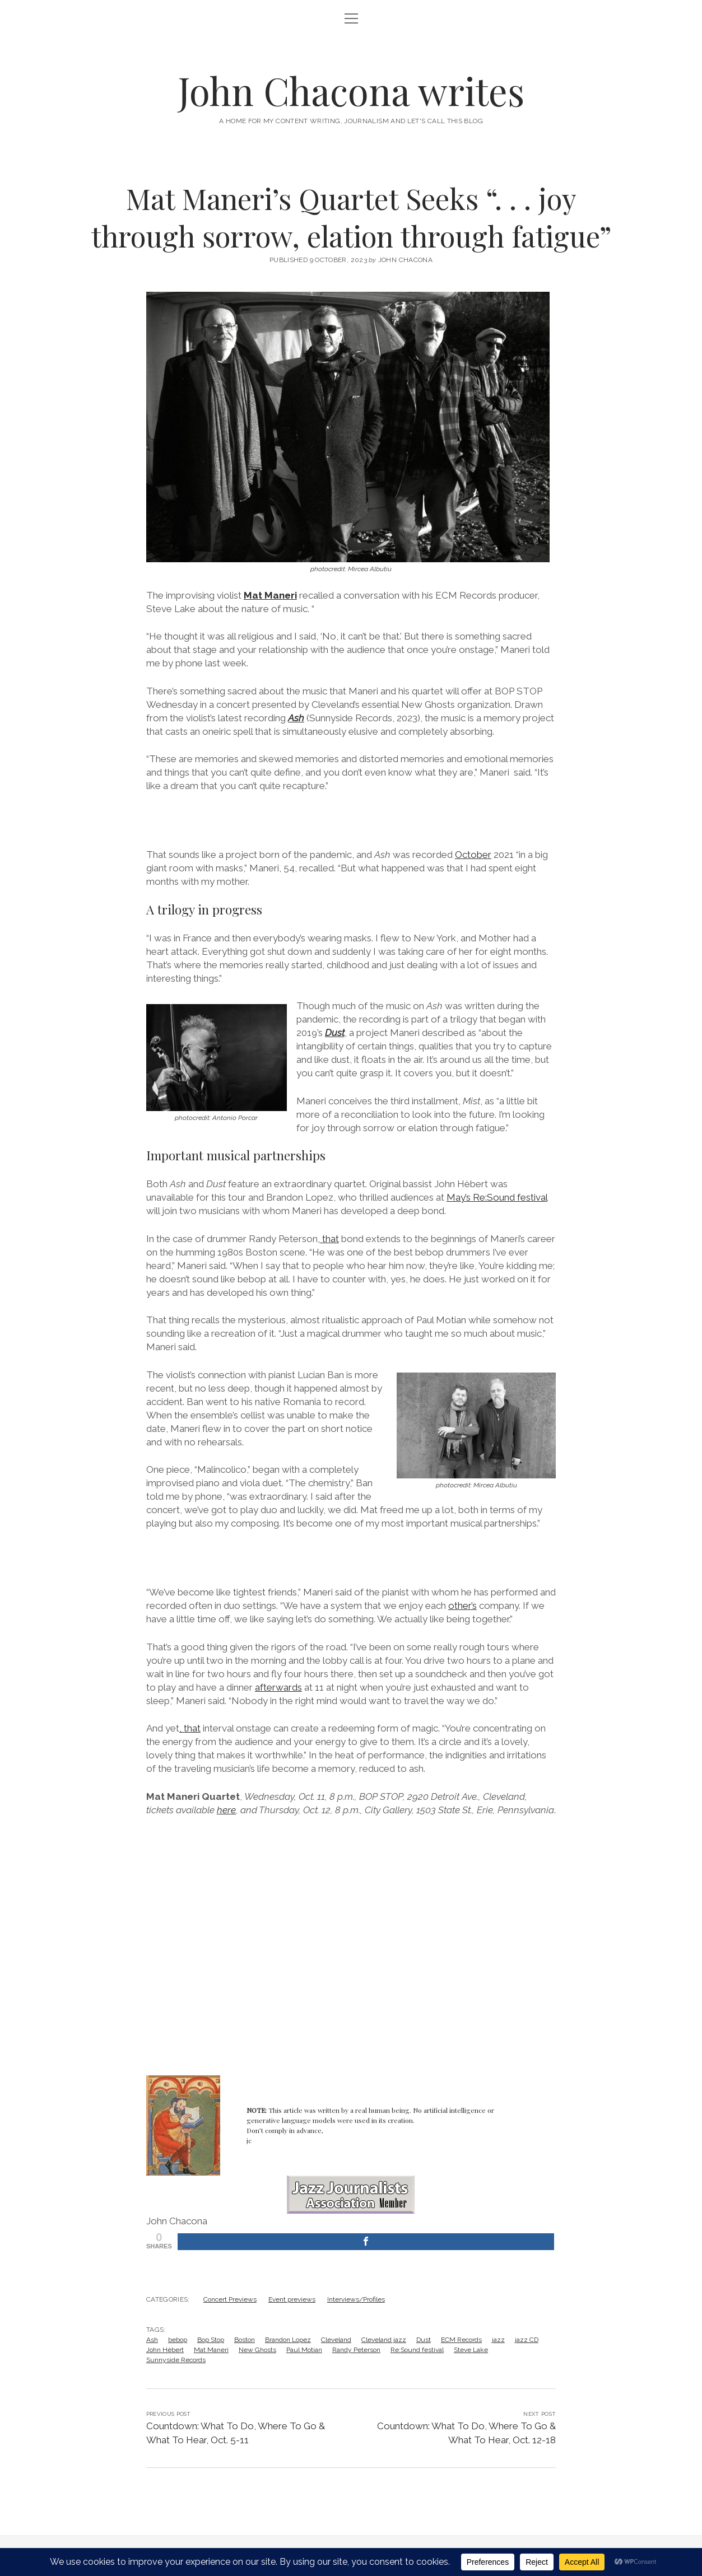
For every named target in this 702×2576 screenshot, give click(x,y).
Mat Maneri (270, 595)
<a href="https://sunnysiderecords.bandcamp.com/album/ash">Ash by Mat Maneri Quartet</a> (351, 818)
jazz (498, 2340)
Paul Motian (304, 2350)
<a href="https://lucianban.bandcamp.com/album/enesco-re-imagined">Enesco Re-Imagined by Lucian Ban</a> (351, 1556)
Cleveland (336, 2340)
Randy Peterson (356, 2350)
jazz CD (526, 2340)
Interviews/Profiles (356, 2299)
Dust (335, 1032)
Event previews (291, 2299)
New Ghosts (257, 2350)
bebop (177, 2340)
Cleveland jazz (383, 2340)
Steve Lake (471, 2350)
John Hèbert (165, 2350)
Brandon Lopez (288, 2340)
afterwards (278, 1687)
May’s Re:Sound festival (497, 1197)
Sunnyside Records (176, 2360)
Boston (244, 2340)
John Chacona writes (351, 90)
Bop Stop (210, 2340)
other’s (462, 1605)
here (226, 1810)
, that (328, 1238)
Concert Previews (230, 2299)
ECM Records (461, 2340)
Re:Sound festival (417, 2350)
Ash (152, 2340)
